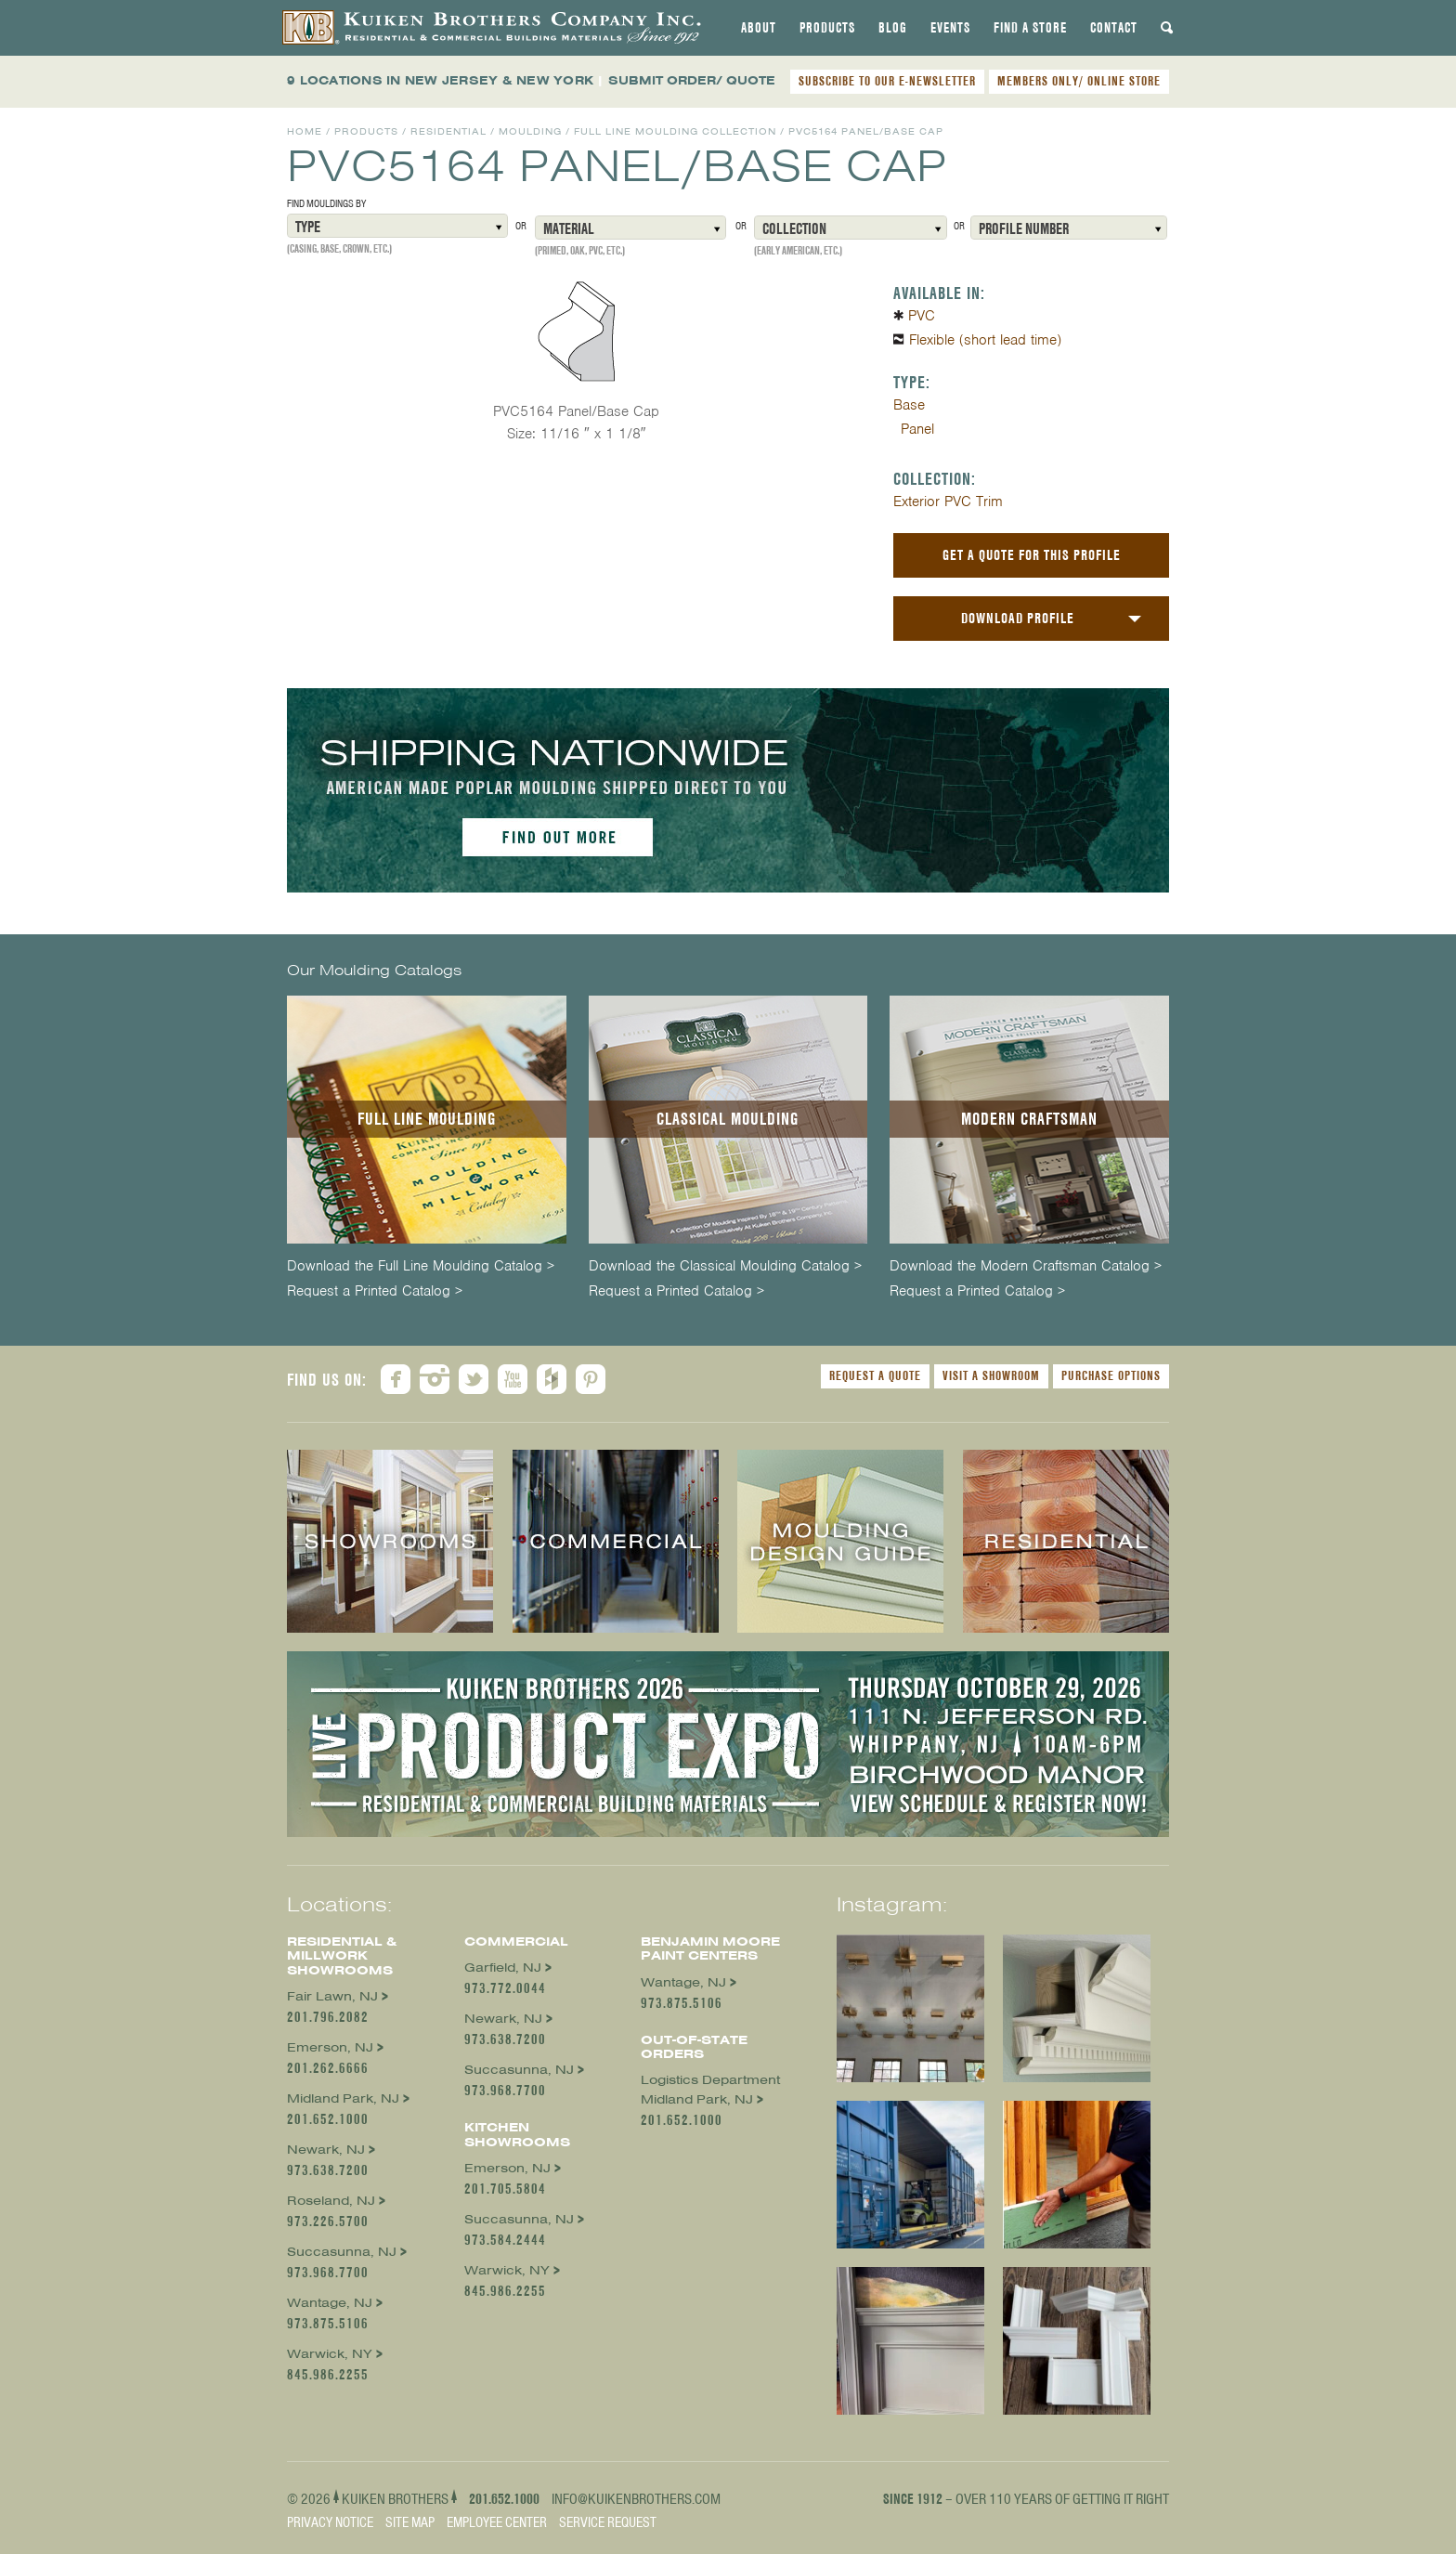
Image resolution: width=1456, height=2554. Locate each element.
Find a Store (1030, 28)
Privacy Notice (330, 2522)
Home (304, 131)
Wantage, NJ (329, 2303)
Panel (917, 429)
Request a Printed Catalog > (374, 1291)
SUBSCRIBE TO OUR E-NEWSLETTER (887, 80)
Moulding (530, 131)
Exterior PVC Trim (948, 501)
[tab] (759, 28)
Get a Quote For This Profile (1031, 555)
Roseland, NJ (331, 2201)
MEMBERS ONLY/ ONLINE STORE (1079, 80)
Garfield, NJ (502, 1967)
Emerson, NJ (330, 2047)
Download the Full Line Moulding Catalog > (420, 1266)
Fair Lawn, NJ (332, 1996)
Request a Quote (875, 1375)
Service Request (607, 2522)
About (758, 28)
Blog (892, 28)
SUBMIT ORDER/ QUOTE (691, 80)
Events (950, 28)
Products (827, 28)
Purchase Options (1111, 1375)
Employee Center (497, 2522)
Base (909, 405)
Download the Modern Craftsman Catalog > (1026, 1266)
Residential (448, 131)
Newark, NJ (326, 2149)
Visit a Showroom (991, 1375)
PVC (921, 315)
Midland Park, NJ (343, 2098)
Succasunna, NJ (341, 2252)
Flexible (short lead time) (985, 340)
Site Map (410, 2522)
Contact (1114, 28)
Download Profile (1017, 618)
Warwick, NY (329, 2354)
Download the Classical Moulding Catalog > (725, 1266)
